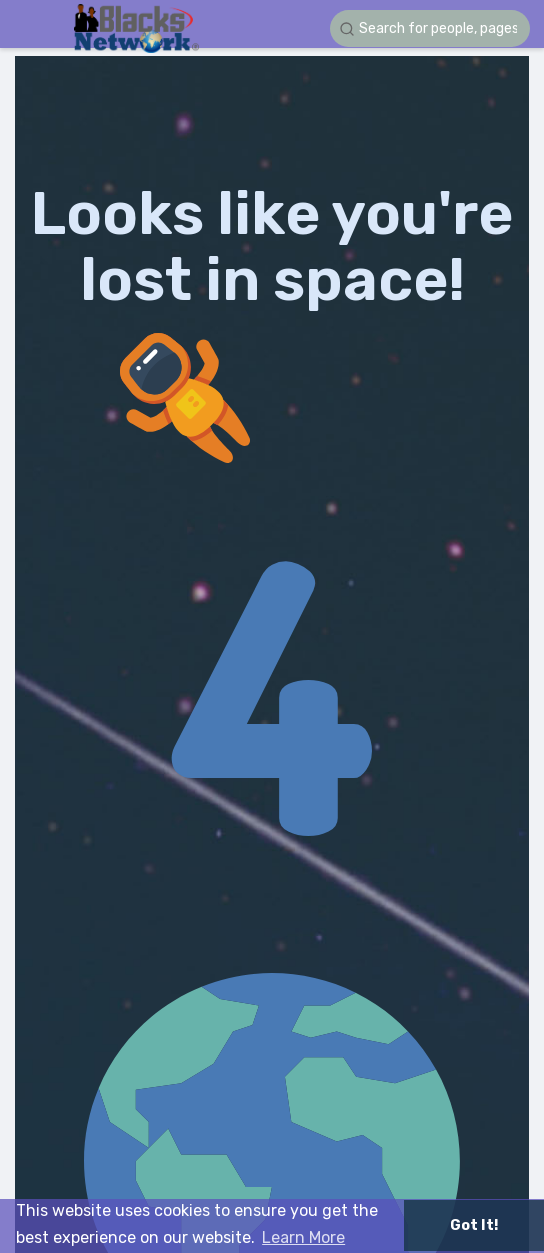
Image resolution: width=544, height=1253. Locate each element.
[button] (430, 28)
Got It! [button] (474, 1225)
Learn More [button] (303, 1237)
